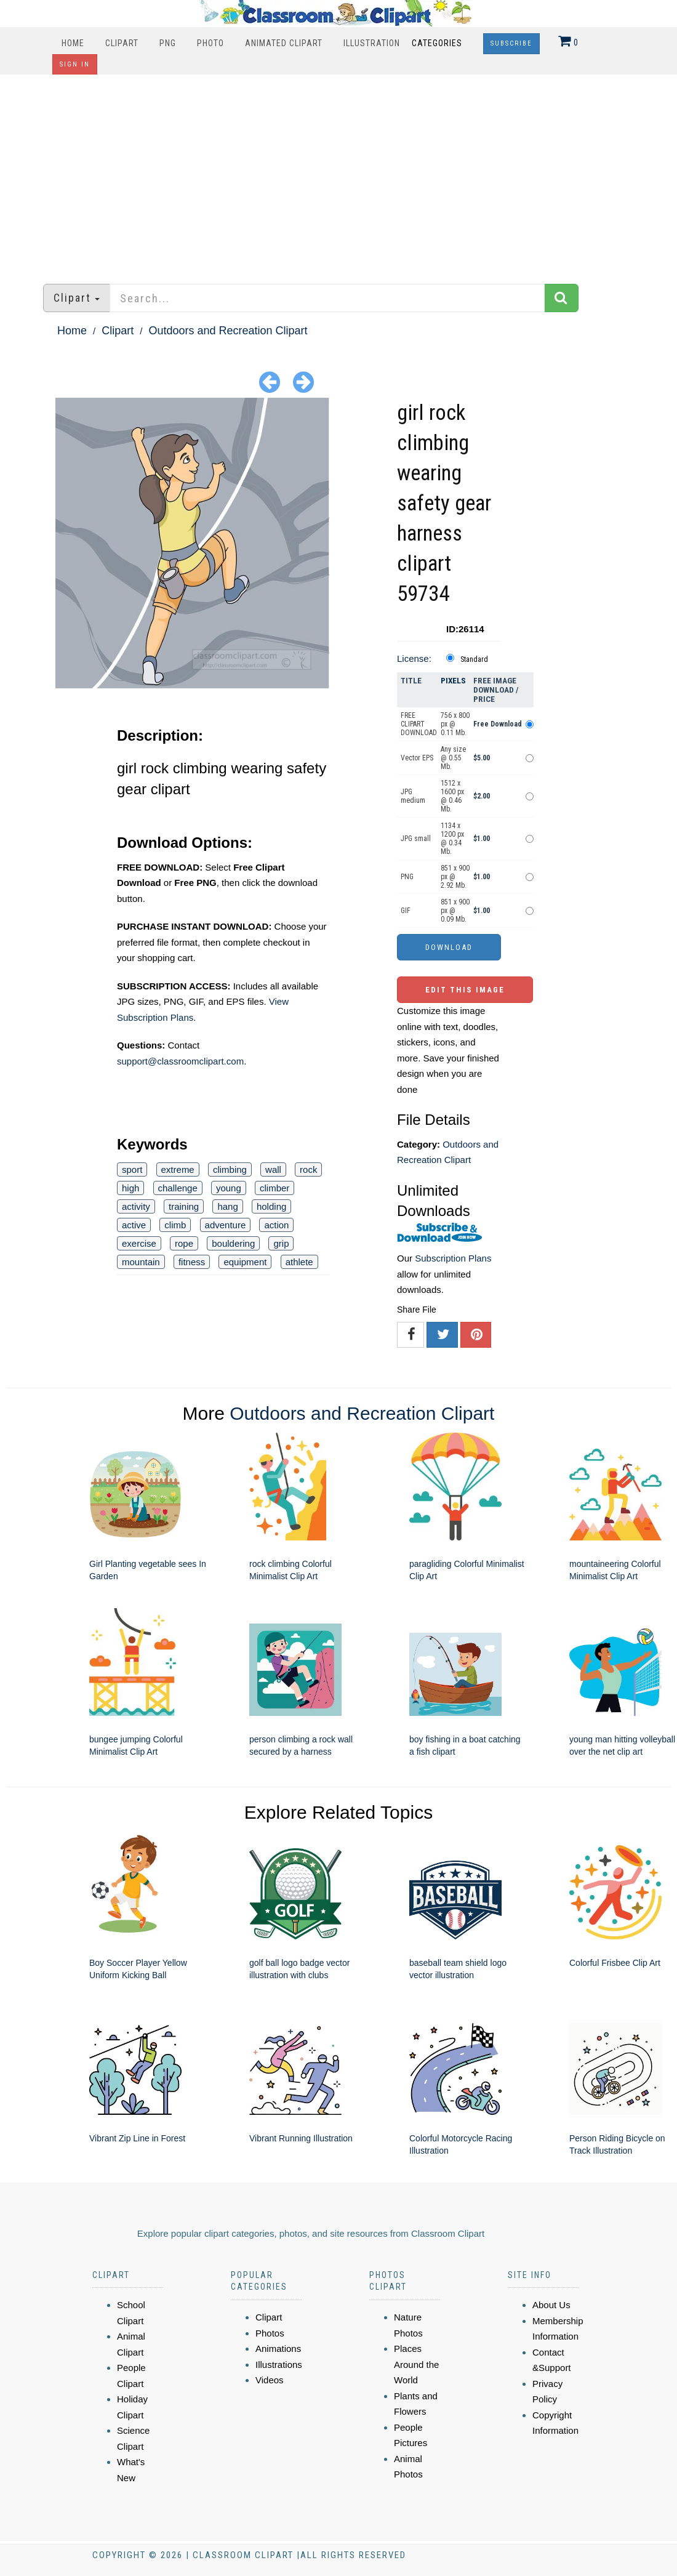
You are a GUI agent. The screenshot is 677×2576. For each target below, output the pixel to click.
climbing (230, 1169)
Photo (210, 43)
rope (184, 1243)
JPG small (416, 838)
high (130, 1188)
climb (175, 1225)
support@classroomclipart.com (180, 1061)
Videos (269, 2380)
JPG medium (413, 796)
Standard (474, 659)
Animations (278, 2348)
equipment (244, 1262)
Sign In (75, 64)
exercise (139, 1243)
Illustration (371, 43)
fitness (191, 1262)
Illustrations (278, 2364)
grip (281, 1243)
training (184, 1206)
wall (273, 1169)
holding (271, 1206)
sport (132, 1169)
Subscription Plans (453, 1258)
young (228, 1188)
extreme (177, 1169)
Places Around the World (416, 2364)
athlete (299, 1262)
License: (414, 658)
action (276, 1225)
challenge (178, 1188)
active (134, 1225)
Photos (269, 2333)
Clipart (121, 43)
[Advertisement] (338, 173)
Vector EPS (417, 758)
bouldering (233, 1243)
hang (227, 1206)
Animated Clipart (283, 43)
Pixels (453, 680)
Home (73, 43)
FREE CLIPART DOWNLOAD (419, 724)
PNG (167, 43)
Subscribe (511, 43)
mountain (141, 1262)
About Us (551, 2305)
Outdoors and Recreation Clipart (227, 330)
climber (274, 1188)
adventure (225, 1225)
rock (308, 1169)
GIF (406, 910)
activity (136, 1206)
